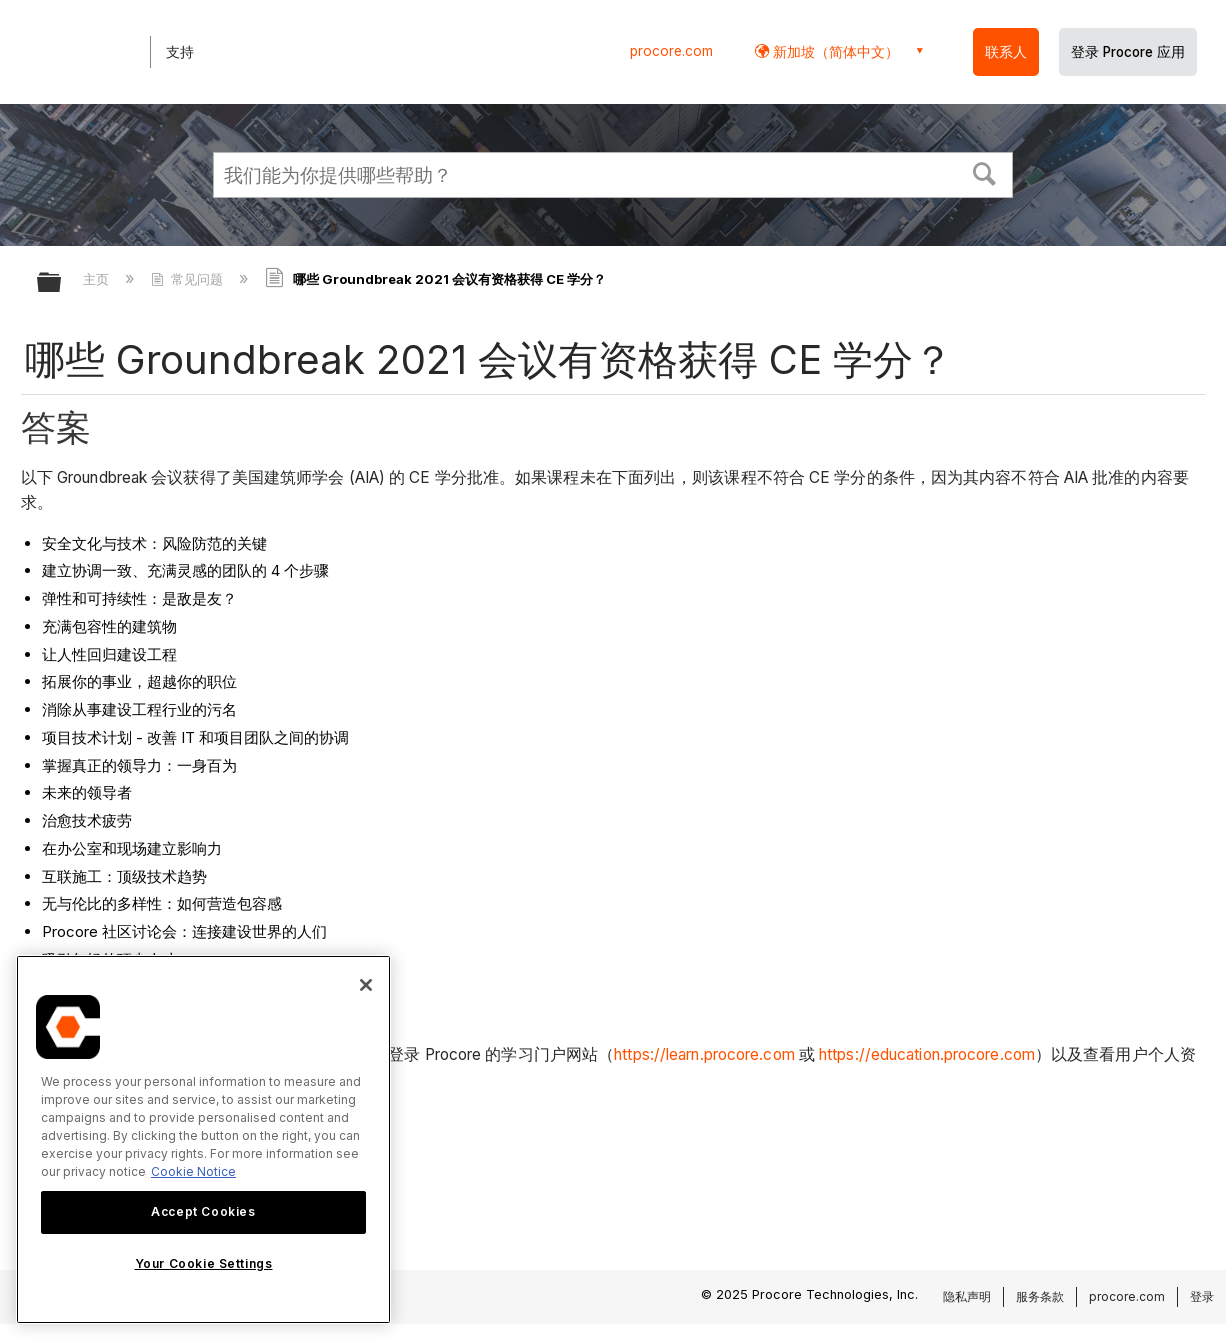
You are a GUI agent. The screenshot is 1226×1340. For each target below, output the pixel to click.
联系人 (1006, 52)
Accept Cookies (203, 1211)
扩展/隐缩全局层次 (62, 283)
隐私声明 (967, 1296)
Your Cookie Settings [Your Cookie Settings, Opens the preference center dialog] (204, 1263)
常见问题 (189, 279)
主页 (98, 279)
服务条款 (1040, 1296)
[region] (203, 1139)
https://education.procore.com (927, 1054)
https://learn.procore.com (704, 1054)
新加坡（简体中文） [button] (834, 51)
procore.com (671, 51)
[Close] (366, 985)
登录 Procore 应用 (1128, 52)
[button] (985, 172)
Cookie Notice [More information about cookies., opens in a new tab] (193, 1171)
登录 (1202, 1296)
